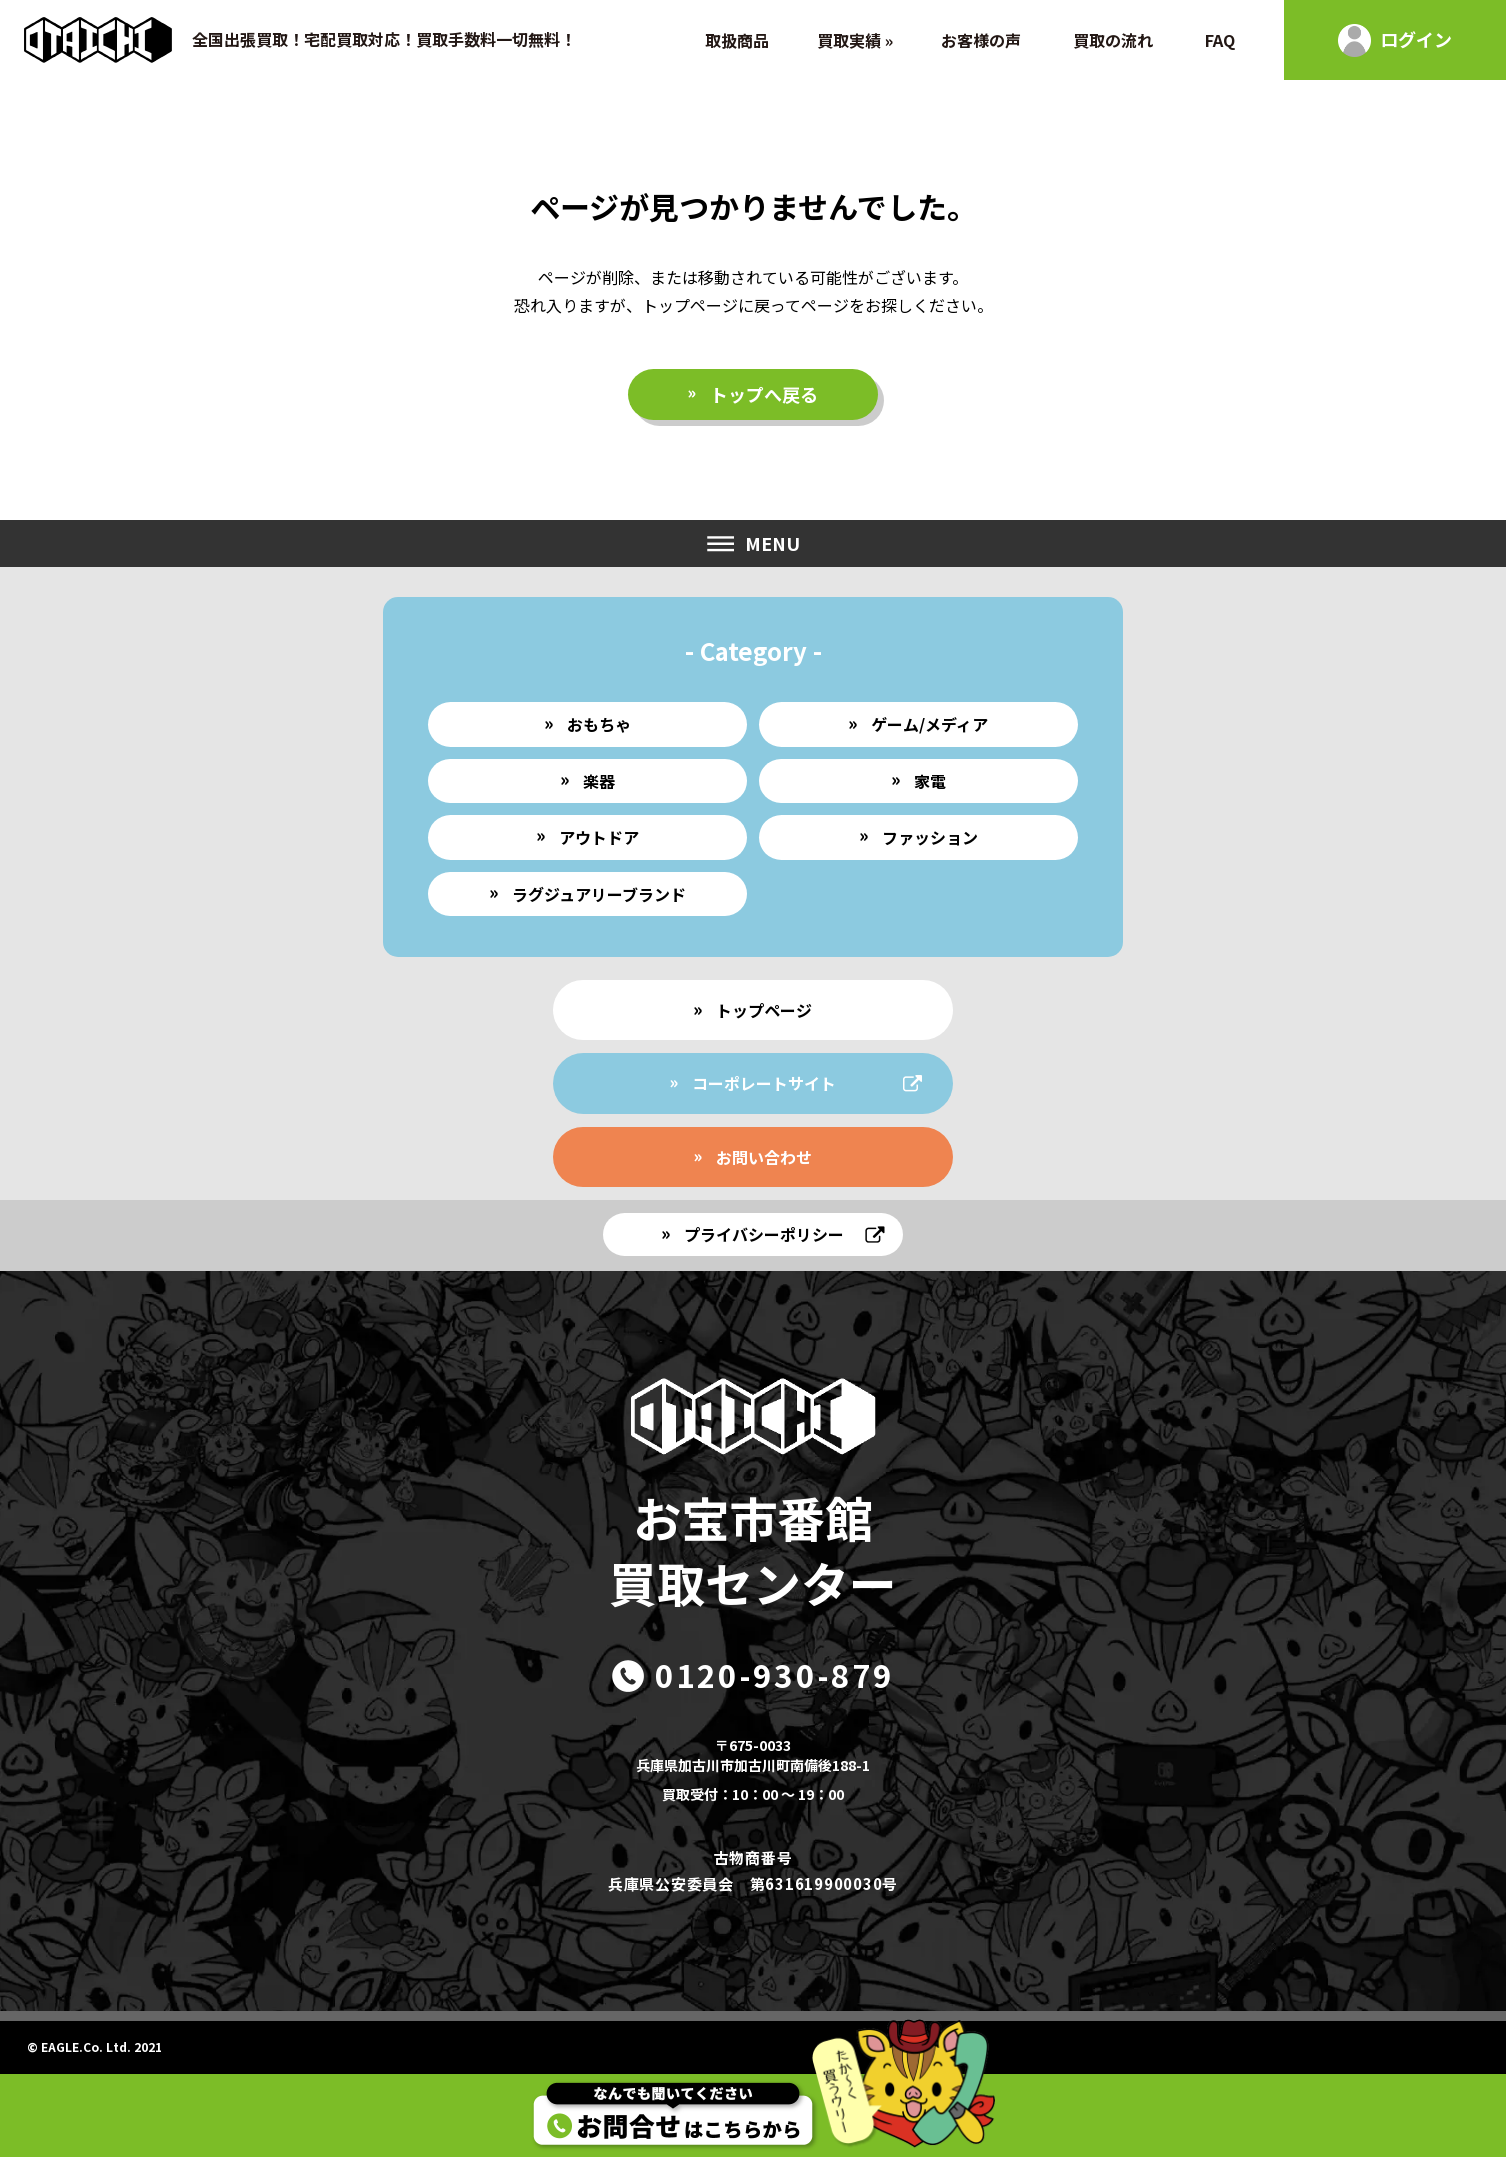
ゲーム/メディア (929, 724)
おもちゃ (599, 724)
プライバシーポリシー (764, 1234)
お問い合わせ (764, 1157)
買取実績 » (855, 40)
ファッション (930, 837)
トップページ (764, 1010)
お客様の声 (981, 40)
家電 (930, 781)
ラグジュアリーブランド (599, 894)
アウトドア (599, 837)
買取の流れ (1113, 40)
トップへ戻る (764, 394)
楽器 (599, 781)
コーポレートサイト (764, 1083)
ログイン (1416, 39)
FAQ (1220, 40)
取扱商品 (737, 40)
